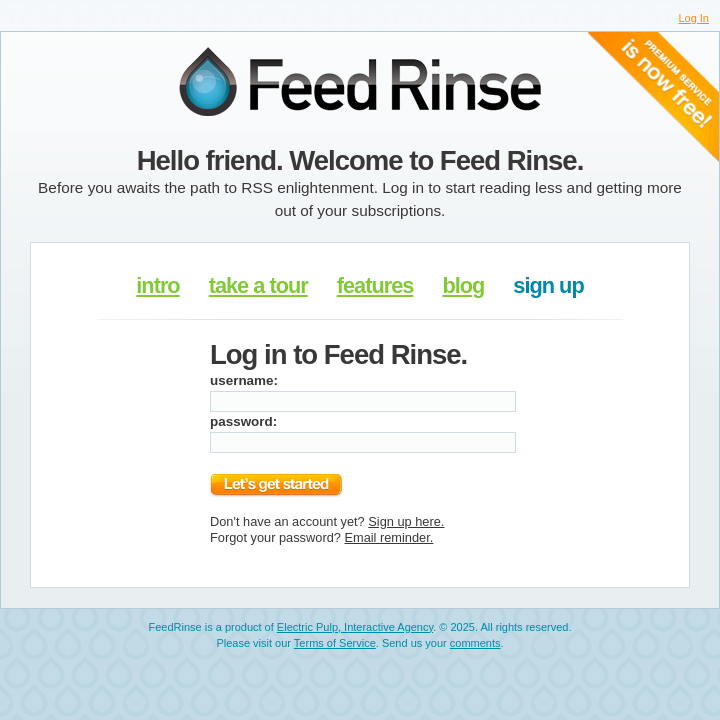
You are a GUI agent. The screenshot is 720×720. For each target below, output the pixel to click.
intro (157, 285)
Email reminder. (388, 537)
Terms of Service (335, 643)
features (375, 285)
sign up (548, 285)
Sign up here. (406, 521)
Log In (693, 18)
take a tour (258, 285)
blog (463, 285)
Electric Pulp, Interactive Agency (355, 627)
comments (475, 643)
